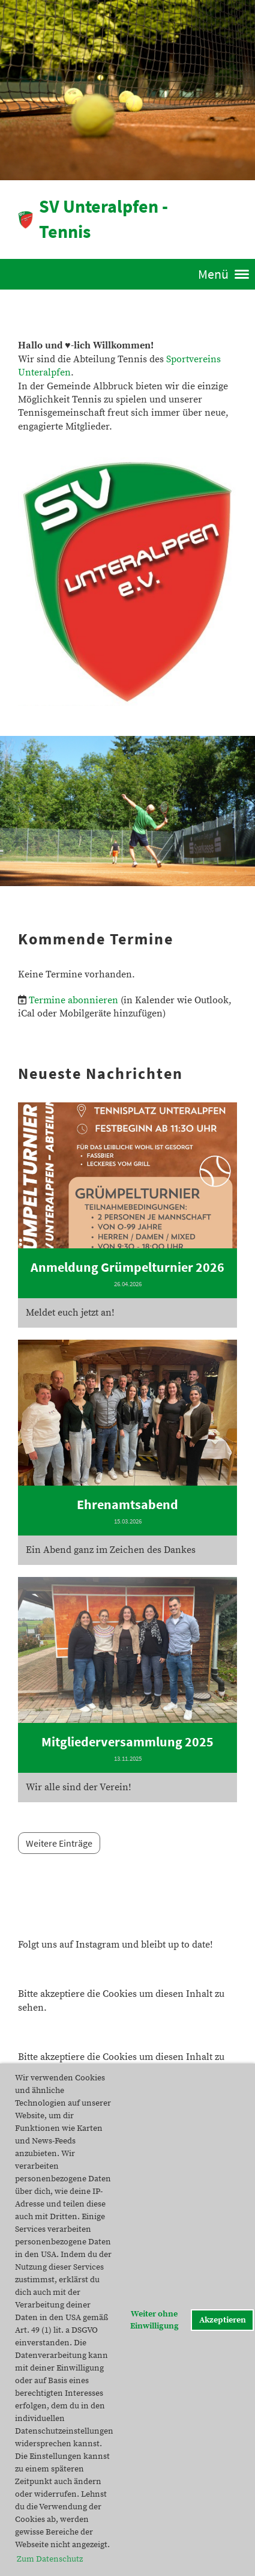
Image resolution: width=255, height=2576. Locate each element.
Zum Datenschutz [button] (50, 2559)
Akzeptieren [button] (222, 2320)
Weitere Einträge (59, 1843)
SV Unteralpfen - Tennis (103, 219)
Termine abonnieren (73, 1000)
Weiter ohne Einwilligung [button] (154, 2320)
